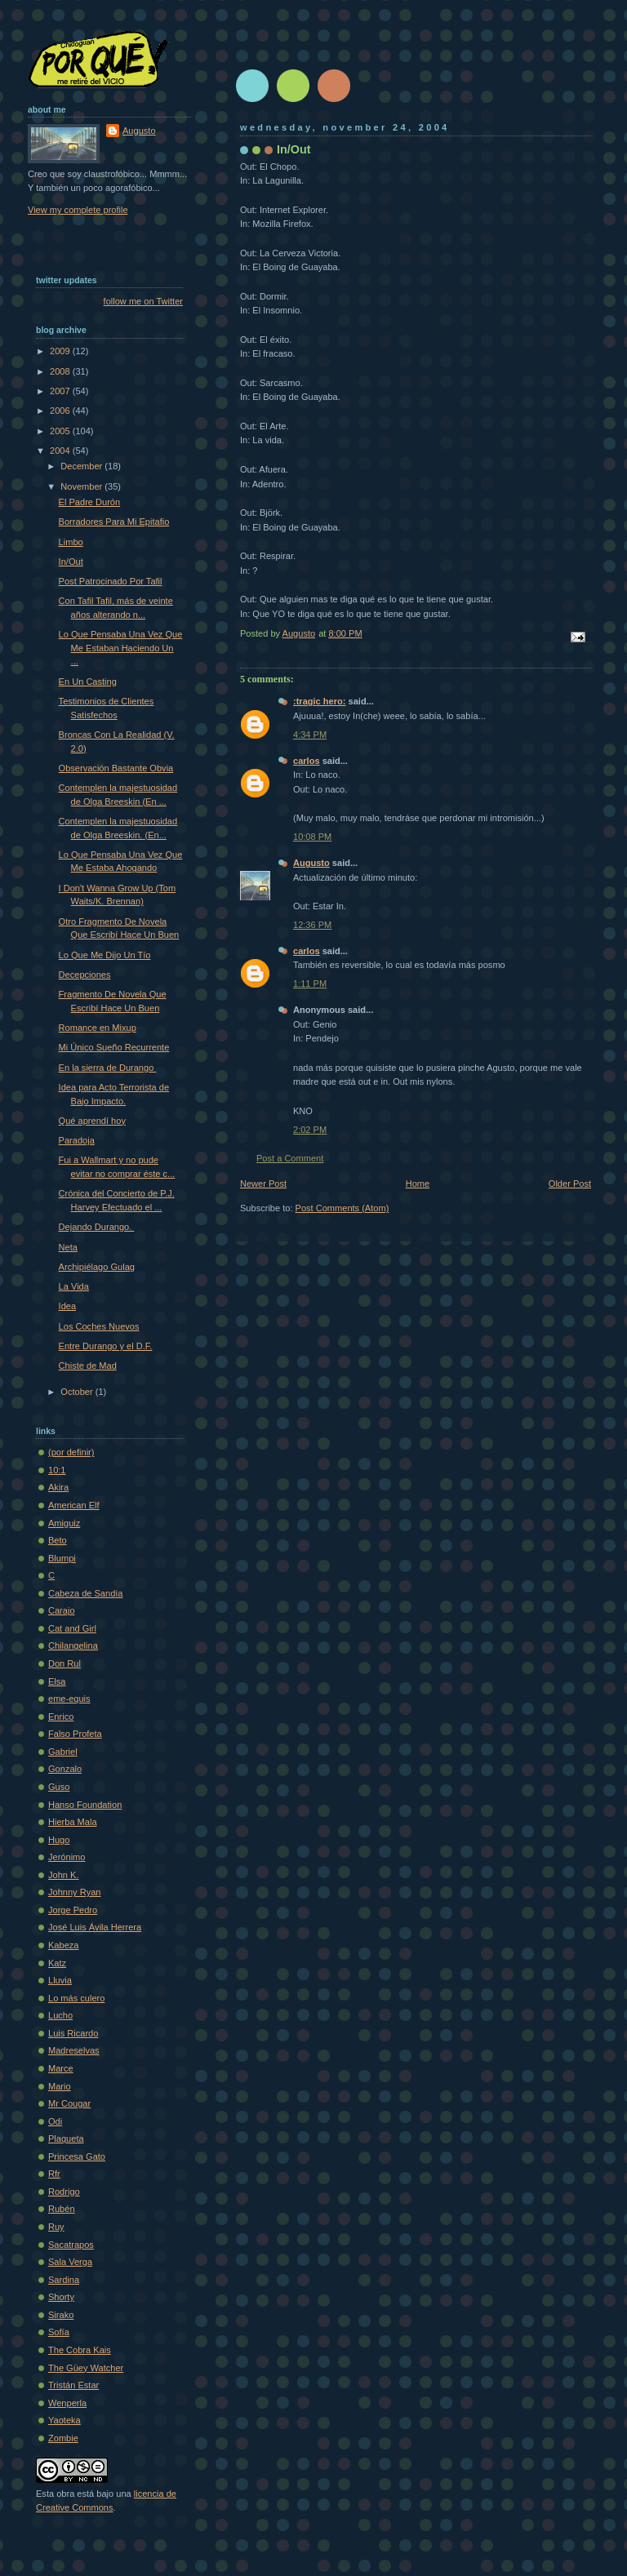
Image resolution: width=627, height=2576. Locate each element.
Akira (58, 1487)
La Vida (74, 1286)
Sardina (63, 2280)
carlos (306, 761)
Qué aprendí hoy (92, 1121)
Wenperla (67, 2403)
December (82, 466)
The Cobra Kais (79, 2350)
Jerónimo (66, 1857)
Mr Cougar (69, 2103)
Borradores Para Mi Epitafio (114, 521)
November (82, 486)
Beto (57, 1540)
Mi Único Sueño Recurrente (114, 1047)
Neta (68, 1247)
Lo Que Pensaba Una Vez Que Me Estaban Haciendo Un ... (121, 647)
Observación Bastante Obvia (116, 768)
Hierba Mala (72, 1822)
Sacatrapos (71, 2245)
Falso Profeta (75, 1734)
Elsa (57, 1681)
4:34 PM (310, 734)
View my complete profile (78, 210)
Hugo (58, 1840)
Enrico (60, 1716)
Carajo (61, 1610)
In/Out (71, 561)
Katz (57, 1963)
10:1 (57, 1470)
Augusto (311, 863)
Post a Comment (289, 1158)
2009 (61, 351)
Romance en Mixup (97, 1028)
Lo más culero (76, 1998)
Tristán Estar (73, 2385)
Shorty (61, 2297)
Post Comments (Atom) (342, 1208)
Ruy (56, 2227)
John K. (63, 1875)
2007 (61, 391)
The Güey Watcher (85, 2368)
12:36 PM (312, 925)
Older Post (570, 1183)
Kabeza (63, 1945)
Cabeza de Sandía (85, 1593)
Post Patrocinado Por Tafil (110, 581)
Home (417, 1183)
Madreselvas (74, 2050)
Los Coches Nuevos (99, 1326)
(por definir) (71, 1452)
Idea (68, 1306)
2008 (61, 371)
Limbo (71, 542)
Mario (59, 2086)
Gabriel (63, 1752)
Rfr (54, 2173)
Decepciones (85, 974)
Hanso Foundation (85, 1805)
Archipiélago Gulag (97, 1267)
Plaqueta (66, 2138)
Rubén (61, 2209)
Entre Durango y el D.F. (106, 1346)
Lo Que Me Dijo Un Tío (105, 955)
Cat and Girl (72, 1628)
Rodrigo (64, 2191)
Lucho (60, 2015)
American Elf (74, 1505)
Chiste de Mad (88, 1365)
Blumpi (62, 1558)
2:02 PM (310, 1130)
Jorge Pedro (72, 1910)
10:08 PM (312, 837)
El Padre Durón (90, 502)
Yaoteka (64, 2420)
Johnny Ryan (74, 1892)
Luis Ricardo (73, 2033)
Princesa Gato (76, 2156)
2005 (61, 431)
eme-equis (69, 1698)
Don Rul (64, 1663)
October (77, 1392)
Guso (58, 1787)
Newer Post (263, 1183)
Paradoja (77, 1140)
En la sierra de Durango (108, 1068)
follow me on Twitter (143, 301)
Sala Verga (70, 2262)
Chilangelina (73, 1645)
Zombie (63, 2438)
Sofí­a (58, 2332)
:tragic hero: (319, 701)
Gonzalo (65, 1769)
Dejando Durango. (97, 1227)
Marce (60, 2068)
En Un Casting (88, 681)
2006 (61, 410)
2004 (61, 450)
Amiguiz (64, 1523)
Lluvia (60, 1980)
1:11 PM (310, 983)
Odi (55, 2121)
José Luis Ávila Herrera (94, 1927)
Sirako (60, 2315)
